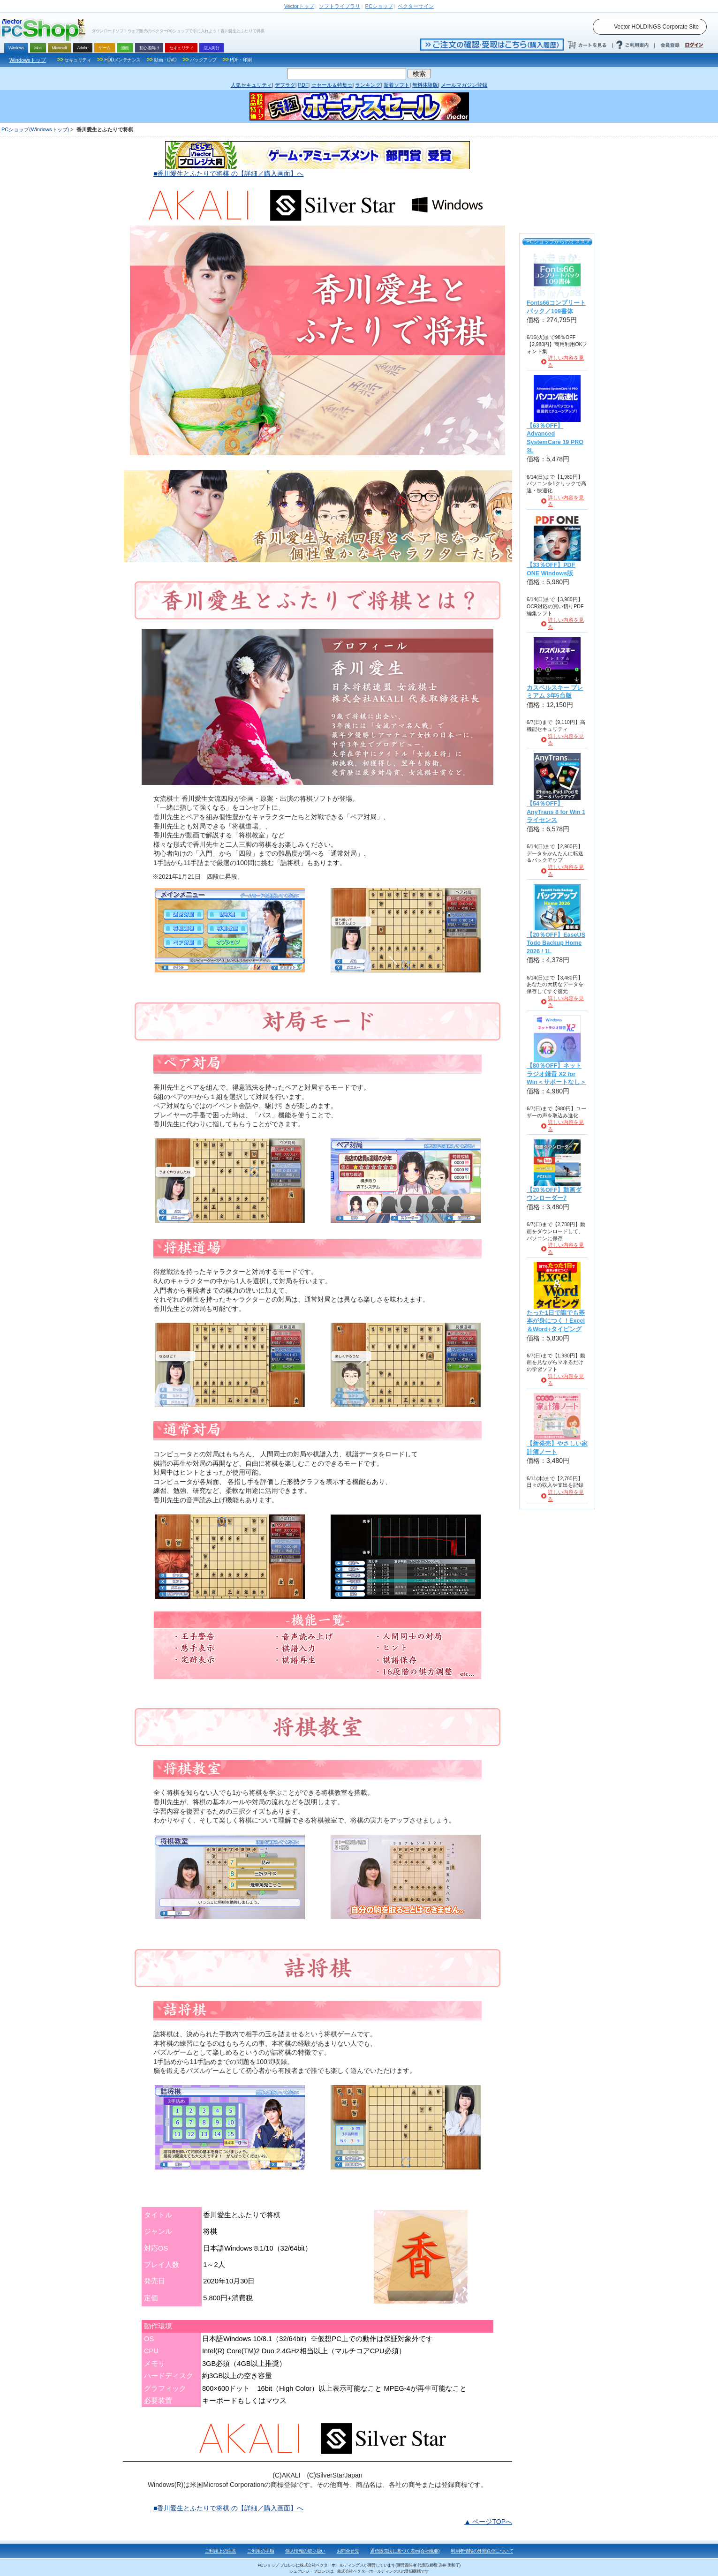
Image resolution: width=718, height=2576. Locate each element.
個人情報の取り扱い (305, 2550)
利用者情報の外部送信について (482, 2550)
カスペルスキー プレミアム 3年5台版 (555, 692)
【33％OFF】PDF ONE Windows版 (551, 569)
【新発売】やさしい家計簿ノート (557, 1447)
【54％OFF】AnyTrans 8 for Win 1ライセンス (556, 811)
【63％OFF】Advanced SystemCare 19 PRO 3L (555, 438)
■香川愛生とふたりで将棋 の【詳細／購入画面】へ (228, 173)
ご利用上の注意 (220, 2550)
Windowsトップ (27, 60)
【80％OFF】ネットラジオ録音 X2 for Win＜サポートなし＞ (556, 1073)
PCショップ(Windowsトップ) (35, 129)
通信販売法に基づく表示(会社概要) (404, 2550)
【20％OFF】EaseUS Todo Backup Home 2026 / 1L (556, 943)
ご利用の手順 (260, 2550)
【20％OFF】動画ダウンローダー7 (554, 1194)
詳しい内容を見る (566, 361)
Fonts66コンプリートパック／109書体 (556, 307)
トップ (299, 6)
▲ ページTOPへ (488, 2521)
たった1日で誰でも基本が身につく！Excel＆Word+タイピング (556, 1321)
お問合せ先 (348, 2550)
